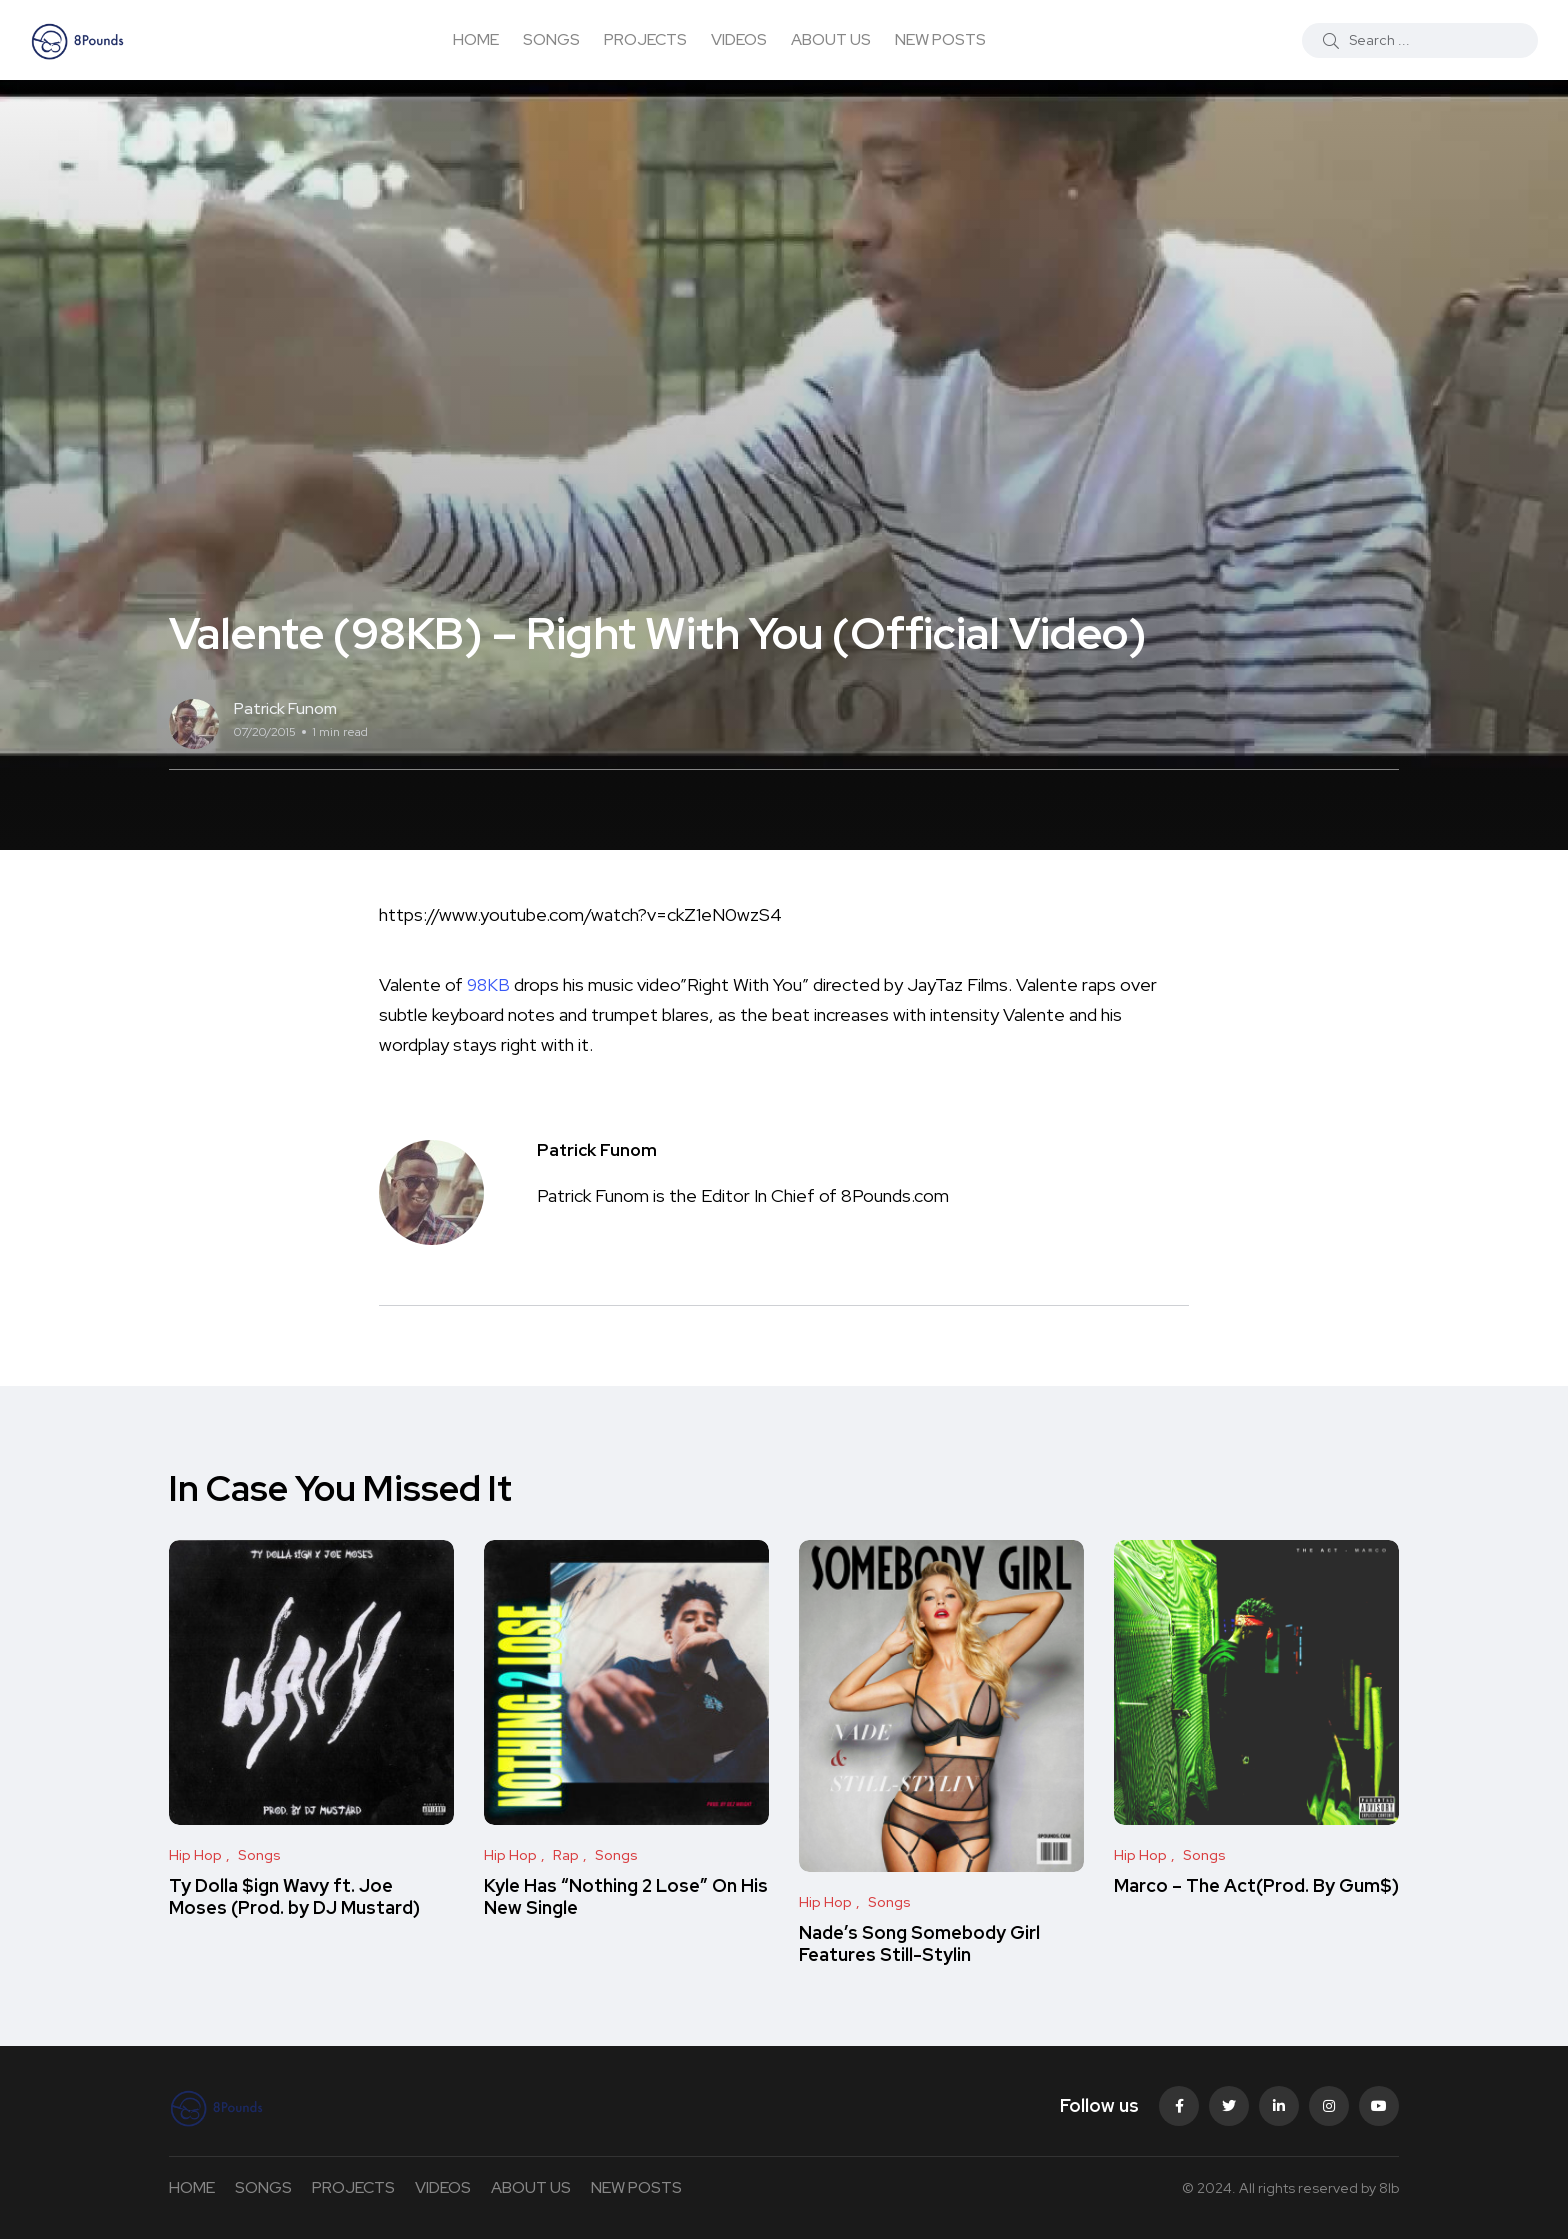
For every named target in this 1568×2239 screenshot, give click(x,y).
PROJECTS (645, 39)
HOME (476, 39)
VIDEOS (739, 39)
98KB (489, 984)
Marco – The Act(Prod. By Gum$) (1256, 1885)
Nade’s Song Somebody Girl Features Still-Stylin (919, 1943)
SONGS (551, 39)
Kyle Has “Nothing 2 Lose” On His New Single (626, 1896)
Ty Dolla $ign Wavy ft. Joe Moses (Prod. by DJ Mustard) (294, 1896)
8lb (1389, 2188)
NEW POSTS (940, 39)
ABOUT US (831, 39)
